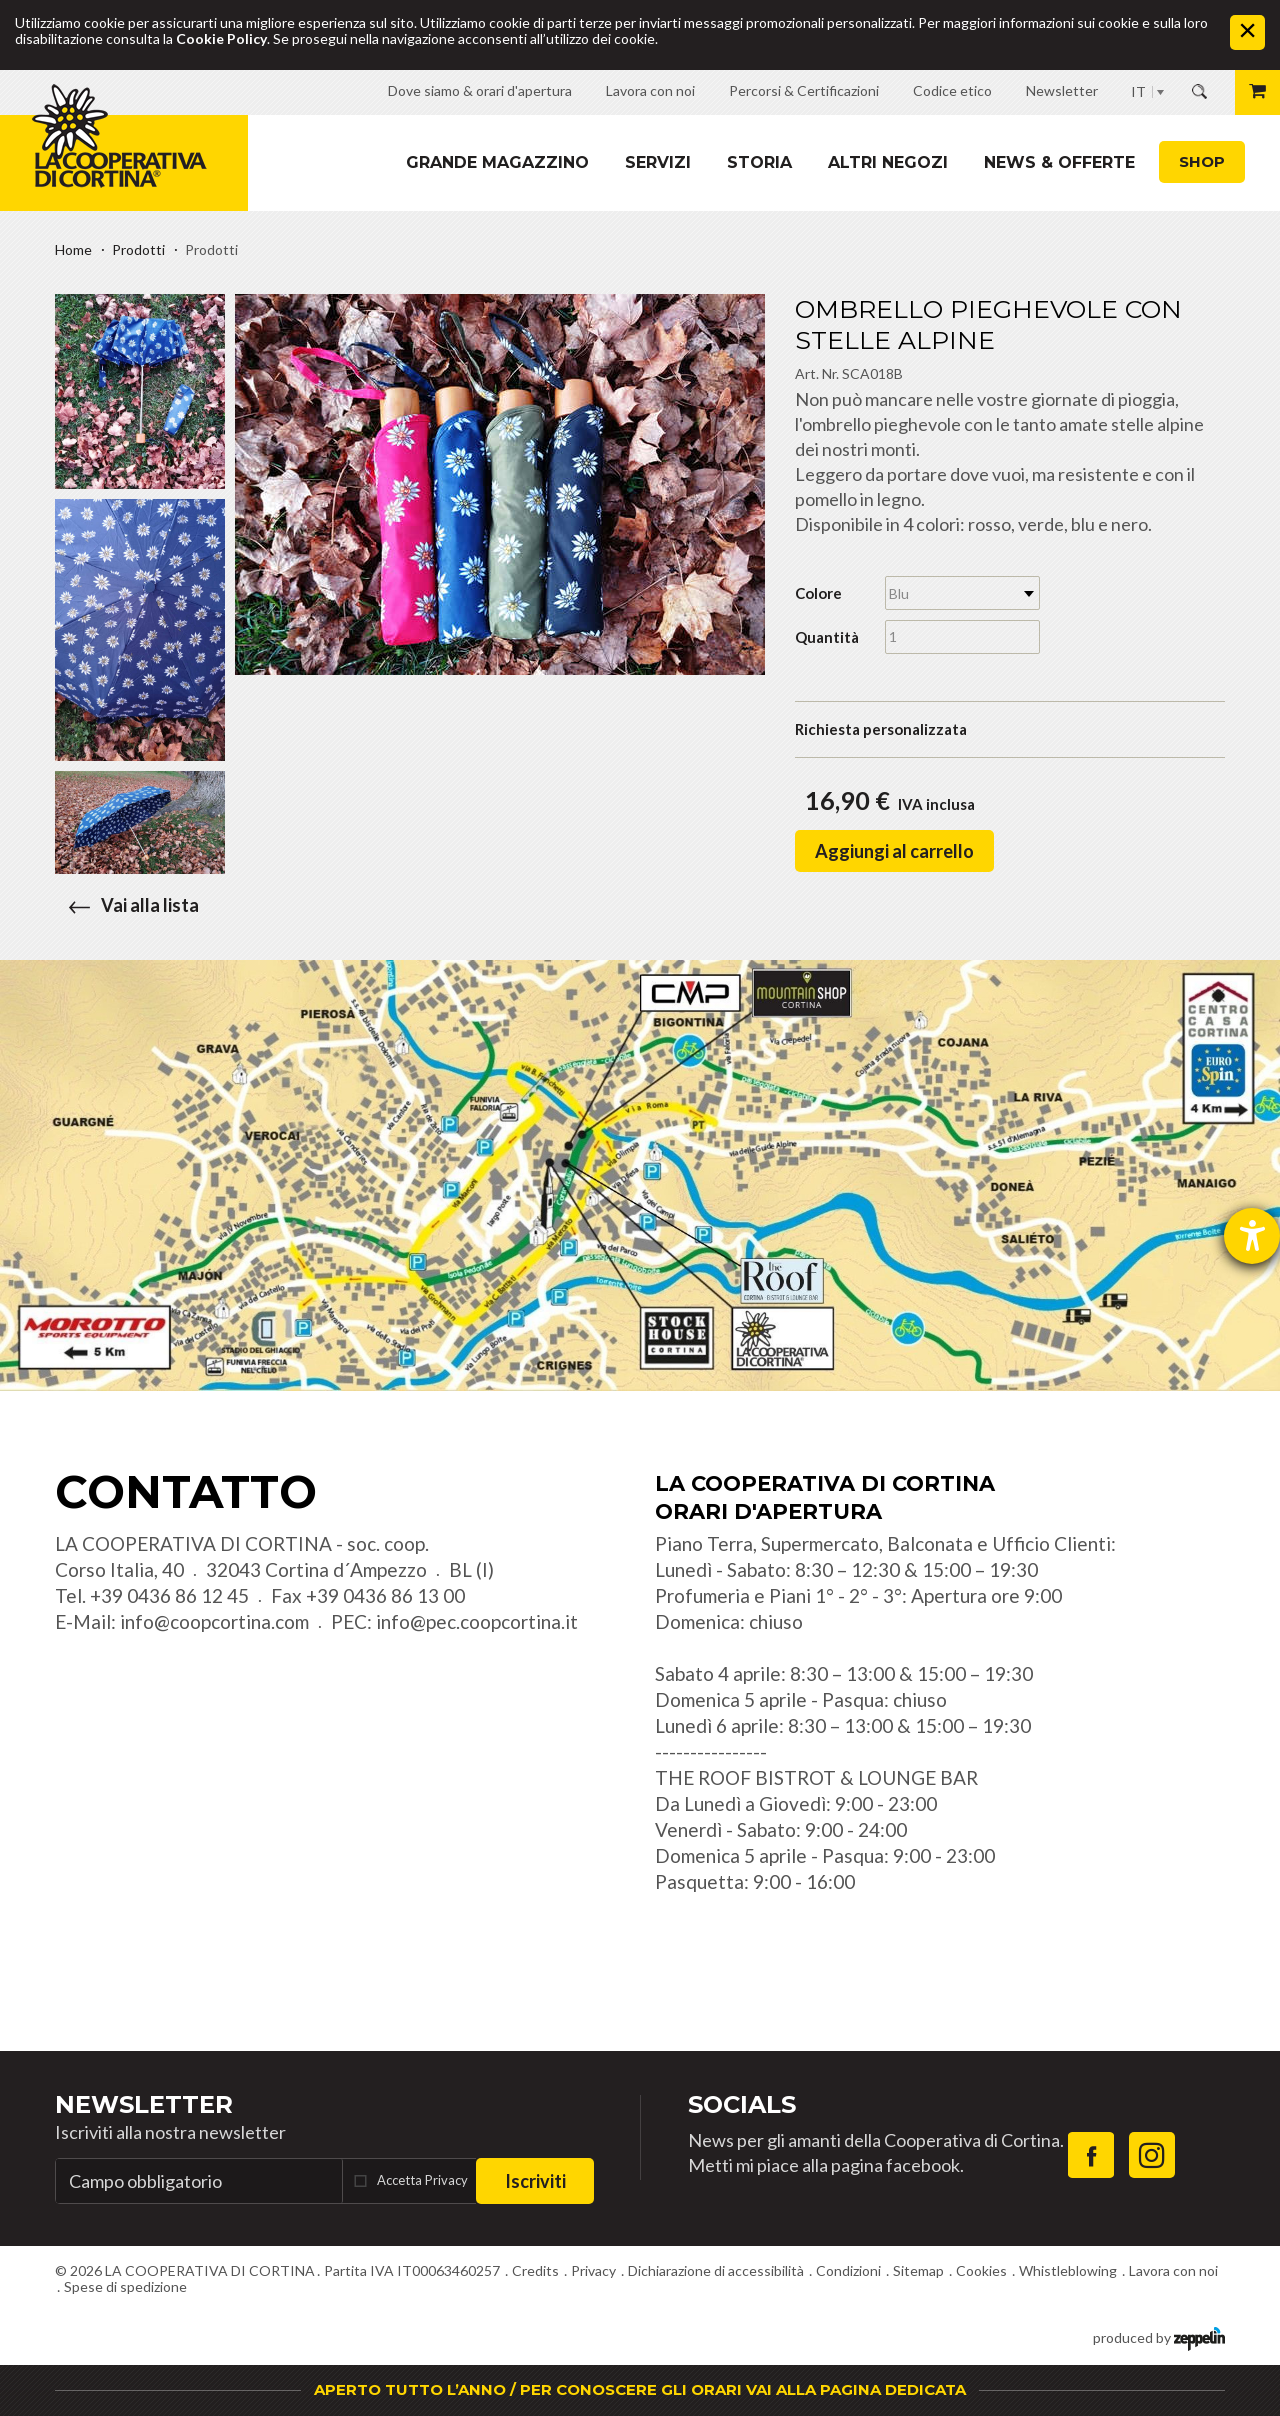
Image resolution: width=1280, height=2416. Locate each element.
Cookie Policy (221, 38)
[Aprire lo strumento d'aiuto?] (1252, 1236)
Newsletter (144, 2104)
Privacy (593, 2270)
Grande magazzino (497, 162)
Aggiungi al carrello (894, 851)
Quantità (827, 637)
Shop (1202, 161)
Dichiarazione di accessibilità (716, 2270)
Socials (742, 2104)
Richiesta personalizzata (881, 729)
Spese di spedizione (125, 2286)
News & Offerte (1059, 162)
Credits (535, 2270)
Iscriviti (535, 2181)
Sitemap (918, 2270)
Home (73, 249)
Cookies (981, 2270)
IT (1138, 91)
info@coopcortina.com (214, 1621)
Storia (759, 162)
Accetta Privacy (422, 2180)
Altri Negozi (888, 162)
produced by (1159, 2336)
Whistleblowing (1068, 2270)
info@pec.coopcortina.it (477, 1621)
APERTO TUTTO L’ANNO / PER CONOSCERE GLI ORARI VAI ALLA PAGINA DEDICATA (640, 2389)
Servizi (658, 162)
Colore (818, 593)
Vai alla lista (127, 905)
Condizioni (848, 2270)
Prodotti (138, 249)
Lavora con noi (1173, 2270)
